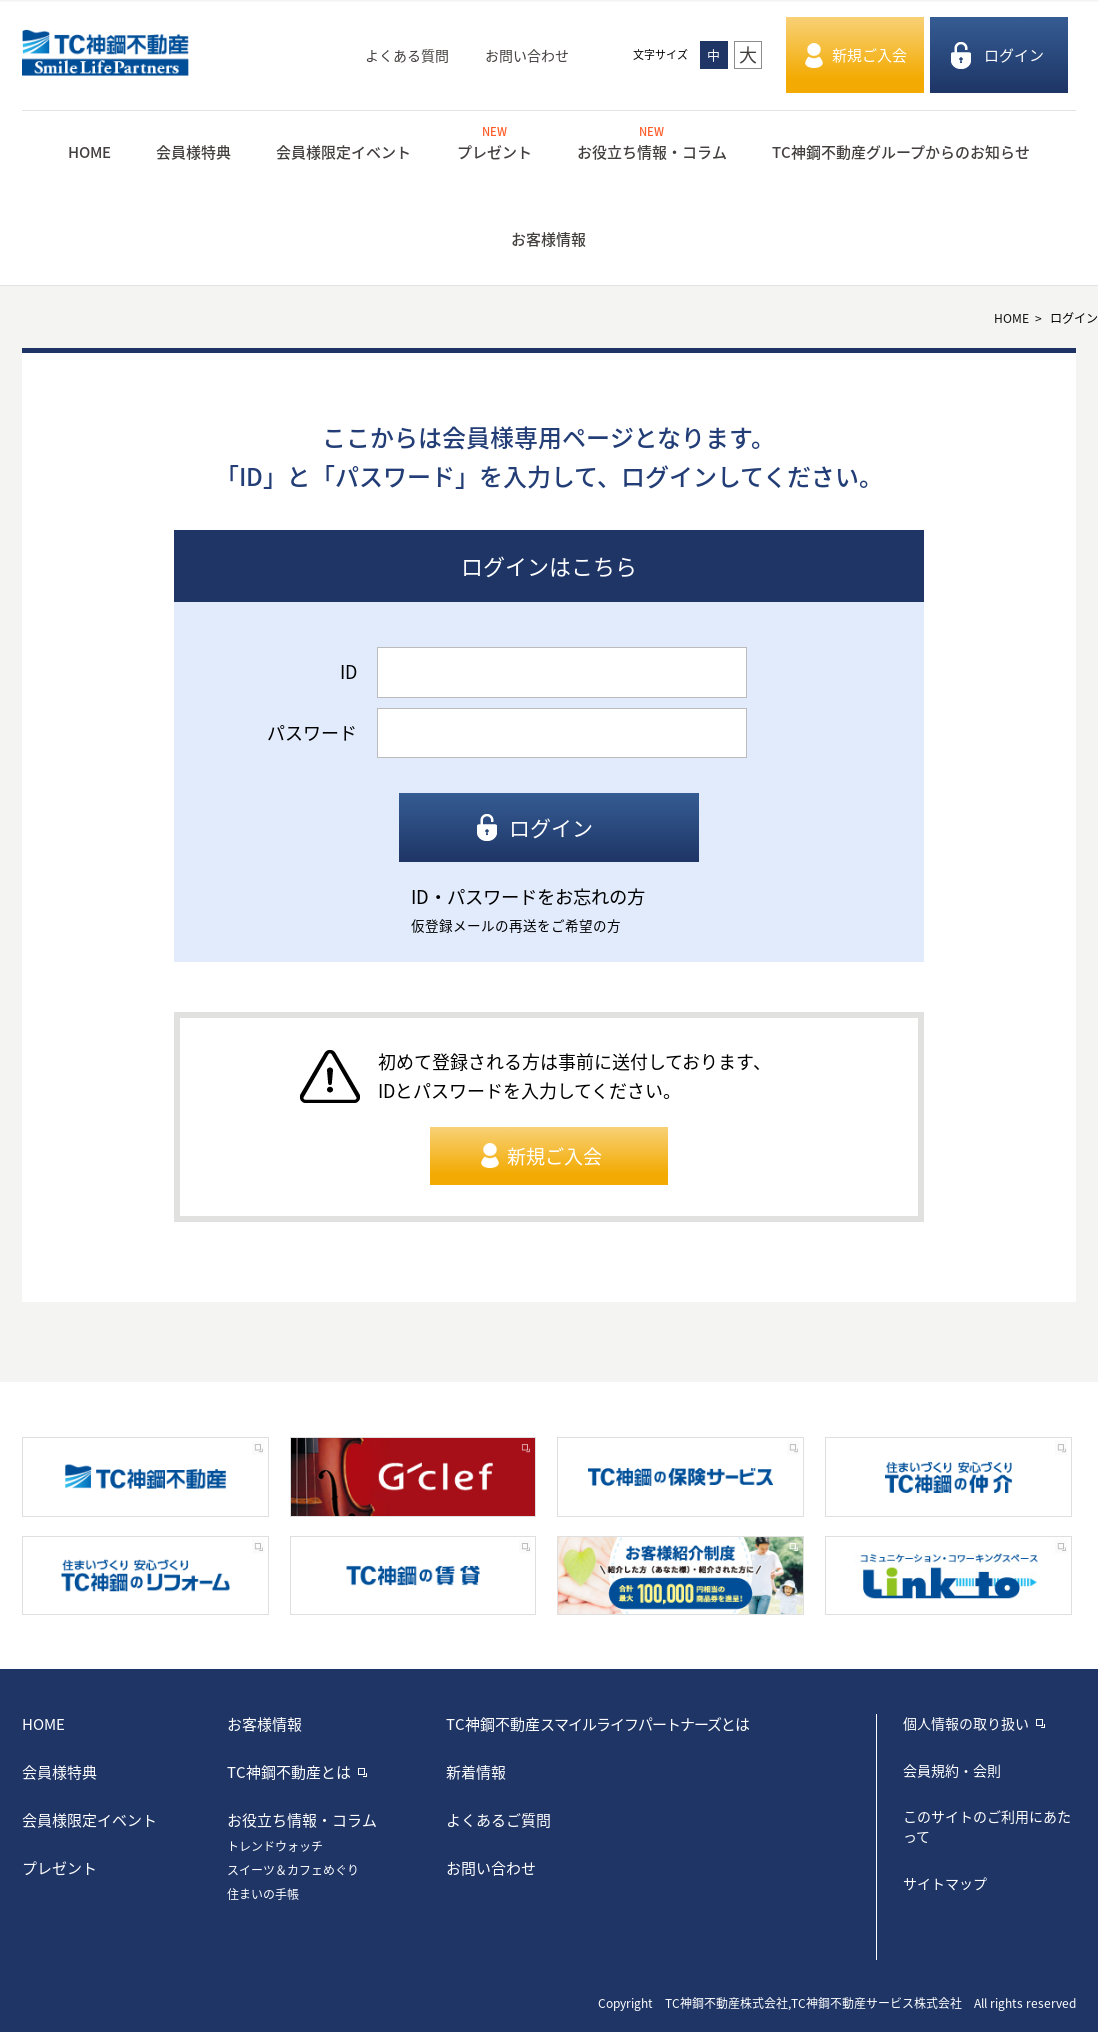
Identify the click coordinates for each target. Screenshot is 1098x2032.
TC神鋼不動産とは (289, 1772)
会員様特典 (193, 152)
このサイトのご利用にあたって (987, 1826)
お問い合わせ (527, 55)
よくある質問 (407, 55)
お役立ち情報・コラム (652, 142)
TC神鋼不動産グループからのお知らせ (901, 152)
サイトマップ (945, 1883)
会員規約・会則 (952, 1770)
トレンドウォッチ (275, 1846)
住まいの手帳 (263, 1894)
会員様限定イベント (343, 152)
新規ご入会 (869, 55)
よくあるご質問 (498, 1820)
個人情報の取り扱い (966, 1723)
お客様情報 (548, 239)
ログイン (1014, 55)
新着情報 (476, 1772)
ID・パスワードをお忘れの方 (528, 896)
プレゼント (494, 142)
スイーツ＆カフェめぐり (293, 1870)
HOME (89, 152)
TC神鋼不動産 (597, 1724)
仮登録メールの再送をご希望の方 (516, 925)
